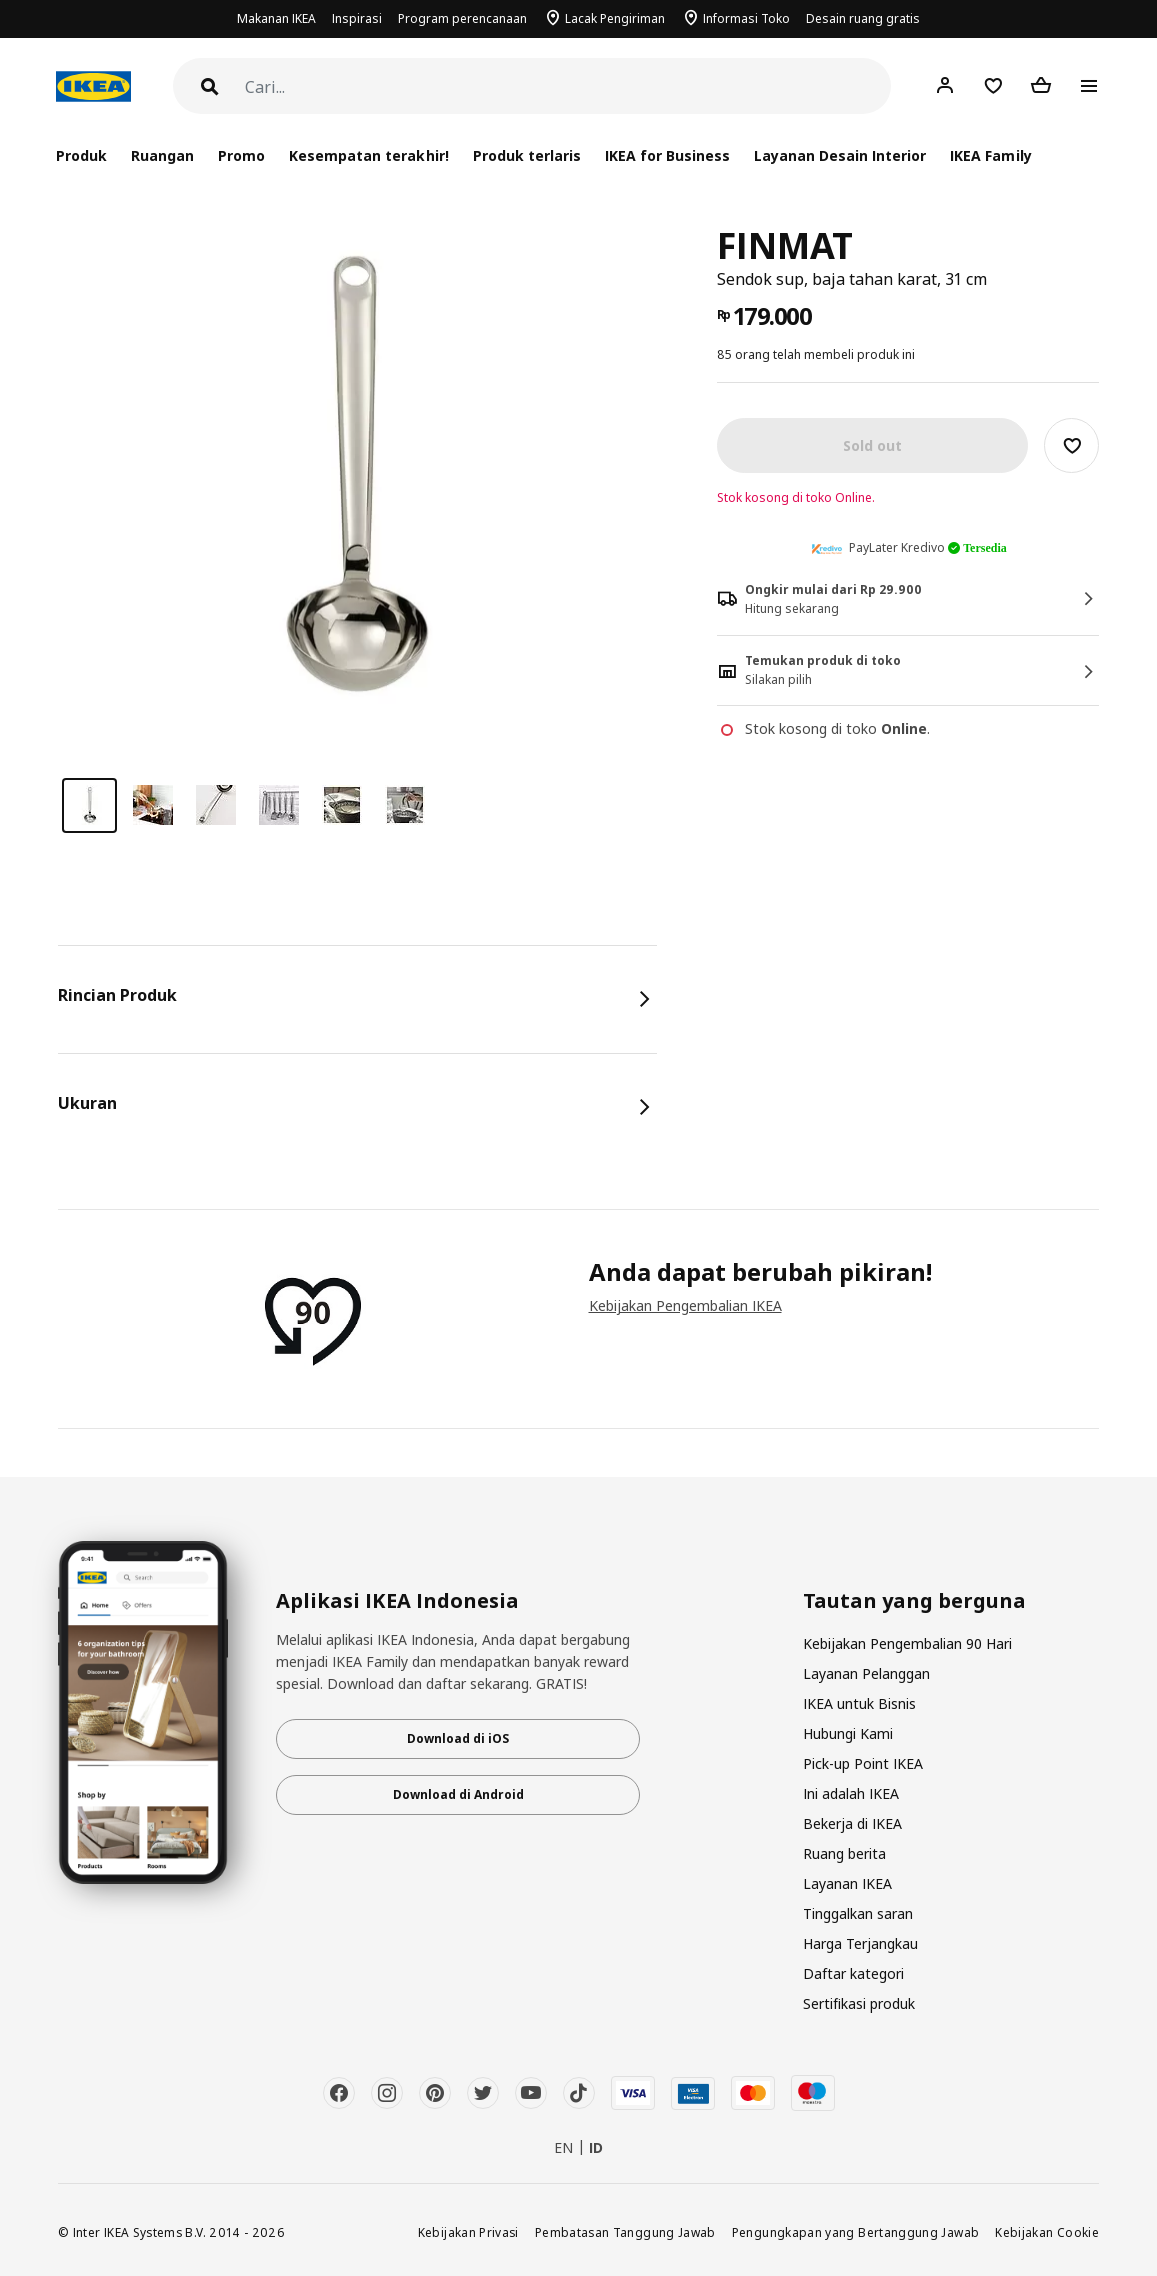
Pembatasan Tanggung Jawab (625, 2232)
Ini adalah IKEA (851, 1793)
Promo (241, 155)
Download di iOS (458, 1738)
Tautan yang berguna (914, 1601)
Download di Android (458, 1794)
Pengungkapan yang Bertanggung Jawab (856, 2232)
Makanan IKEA (276, 18)
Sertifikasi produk (859, 2003)
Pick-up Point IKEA (863, 1763)
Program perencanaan (462, 18)
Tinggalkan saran (858, 1913)
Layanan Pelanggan (866, 1673)
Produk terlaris (527, 155)
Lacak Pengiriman (615, 18)
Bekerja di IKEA (852, 1823)
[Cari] (568, 87)
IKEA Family (990, 155)
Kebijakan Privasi (468, 2232)
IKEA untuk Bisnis (859, 1703)
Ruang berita (844, 1853)
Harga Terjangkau (860, 1943)
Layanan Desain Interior (840, 155)
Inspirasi (357, 18)
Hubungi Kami (848, 1733)
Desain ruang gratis (863, 18)
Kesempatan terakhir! (368, 155)
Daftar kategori (853, 1973)
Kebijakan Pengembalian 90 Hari (907, 1643)
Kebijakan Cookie (1047, 2232)
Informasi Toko (746, 18)
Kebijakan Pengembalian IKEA (685, 1305)
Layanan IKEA (847, 1883)
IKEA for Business (667, 155)
